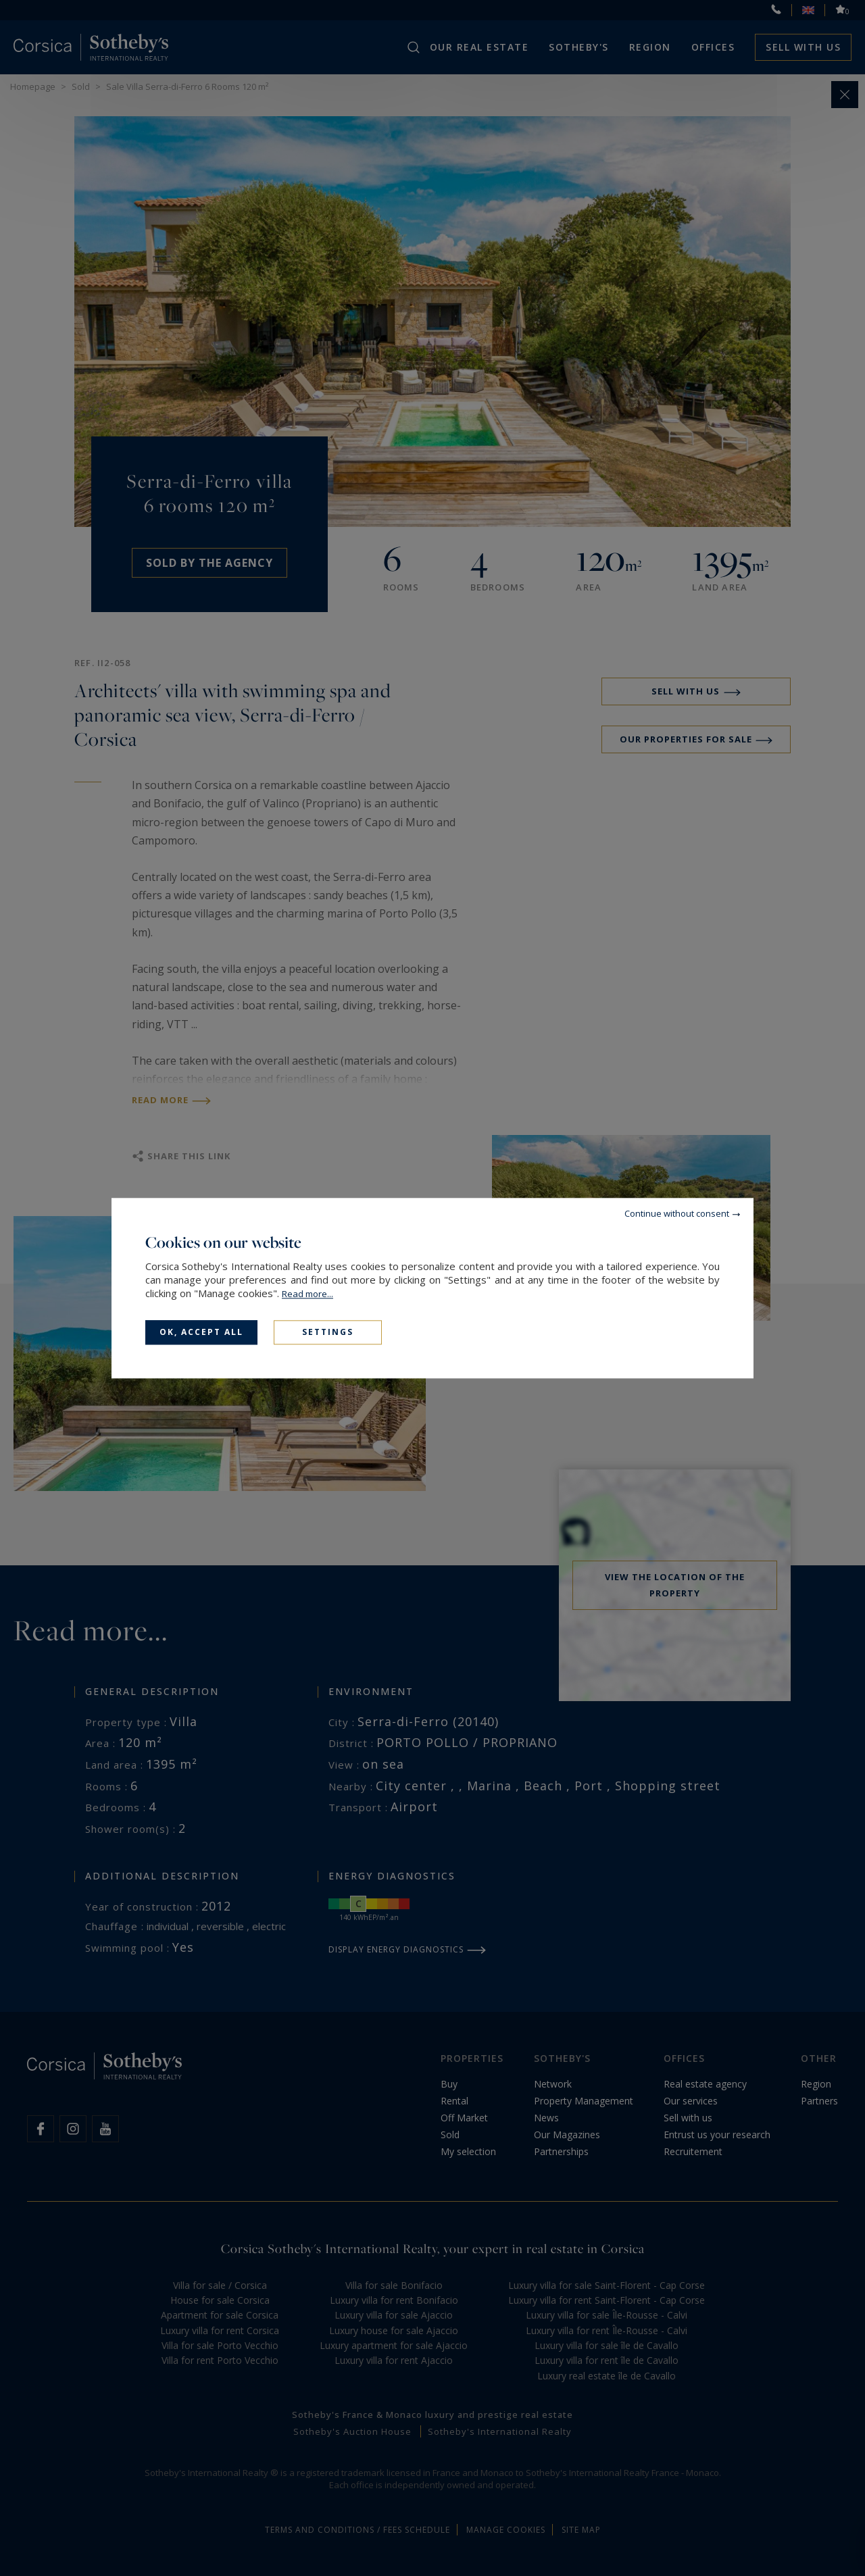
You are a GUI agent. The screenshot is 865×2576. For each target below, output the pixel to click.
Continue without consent (676, 1213)
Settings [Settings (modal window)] (327, 1332)
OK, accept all (201, 1332)
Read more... (307, 1294)
